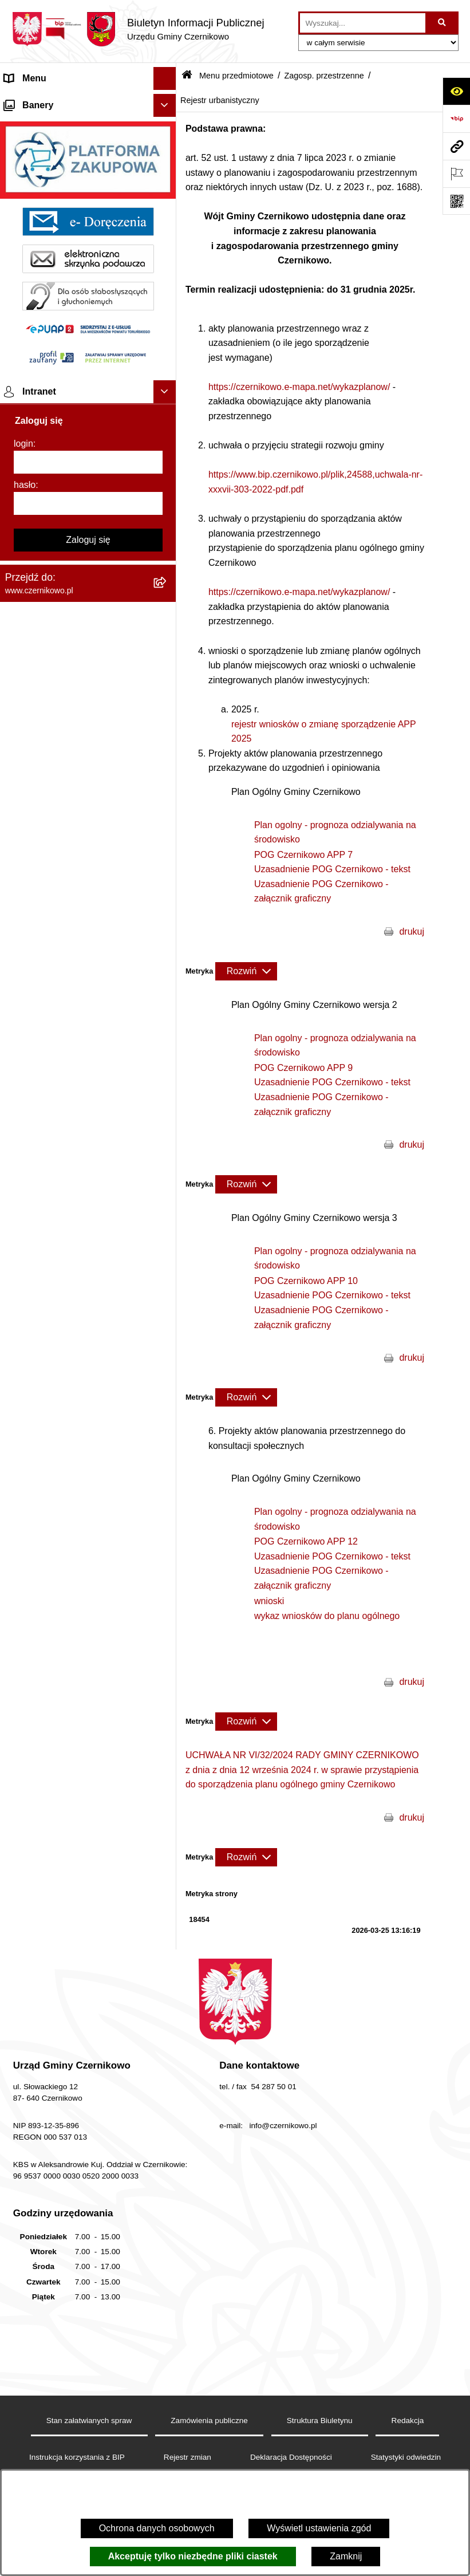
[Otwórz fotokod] (456, 201)
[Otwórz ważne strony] (456, 173)
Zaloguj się (88, 2185)
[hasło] (88, 2148)
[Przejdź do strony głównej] (137, 29)
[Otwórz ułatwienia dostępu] (456, 91)
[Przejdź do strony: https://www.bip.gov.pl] (456, 118)
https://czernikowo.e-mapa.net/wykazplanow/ (299, 387)
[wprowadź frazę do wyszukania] (362, 22)
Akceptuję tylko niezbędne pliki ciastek (193, 2556)
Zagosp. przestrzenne (324, 75)
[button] (167, 101)
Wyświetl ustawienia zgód (319, 2528)
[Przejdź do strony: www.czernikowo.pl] (456, 146)
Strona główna (34, 101)
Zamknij (346, 2556)
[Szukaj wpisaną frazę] (443, 22)
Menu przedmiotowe (46, 124)
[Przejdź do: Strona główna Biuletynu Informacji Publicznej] (186, 76)
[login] (88, 2107)
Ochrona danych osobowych (157, 2528)
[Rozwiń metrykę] (246, 971)
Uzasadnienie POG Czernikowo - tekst (332, 869)
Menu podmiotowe (42, 1723)
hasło (24, 2130)
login (23, 2089)
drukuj (411, 931)
